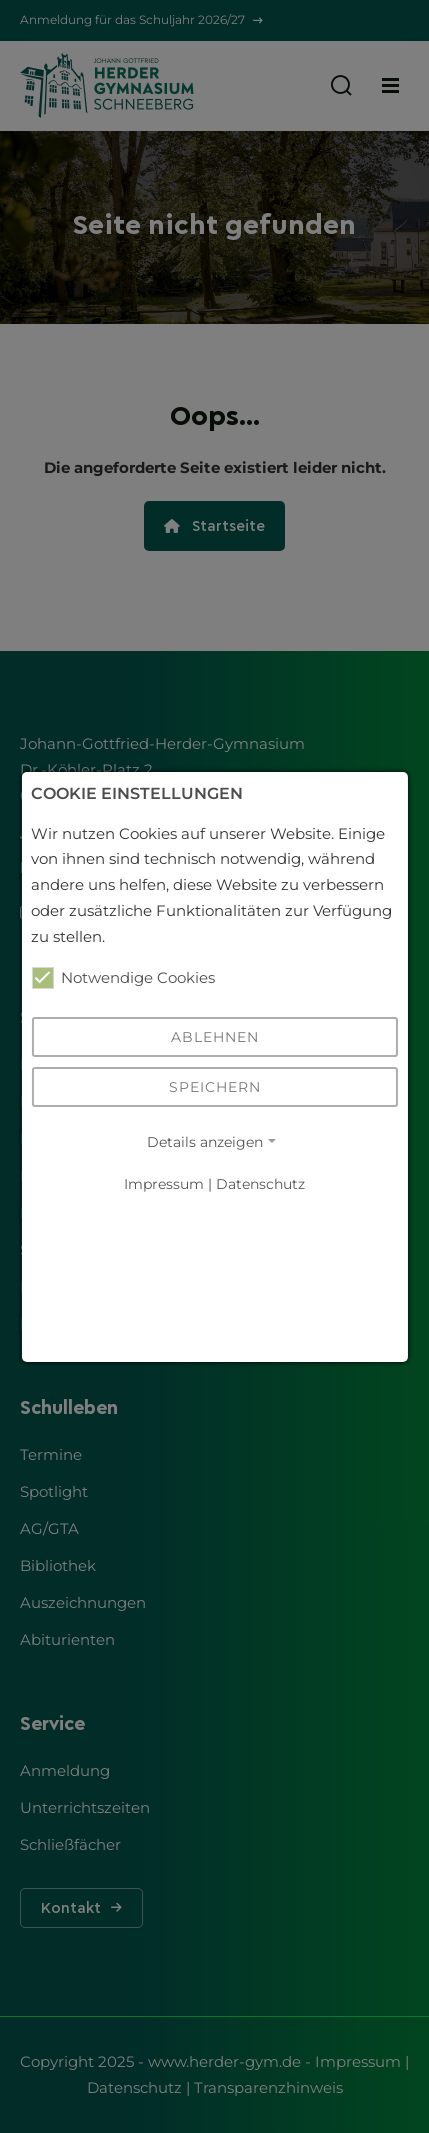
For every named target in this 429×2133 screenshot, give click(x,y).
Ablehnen (215, 1037)
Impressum (164, 1184)
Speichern (215, 1087)
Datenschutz (260, 1184)
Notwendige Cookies (123, 978)
